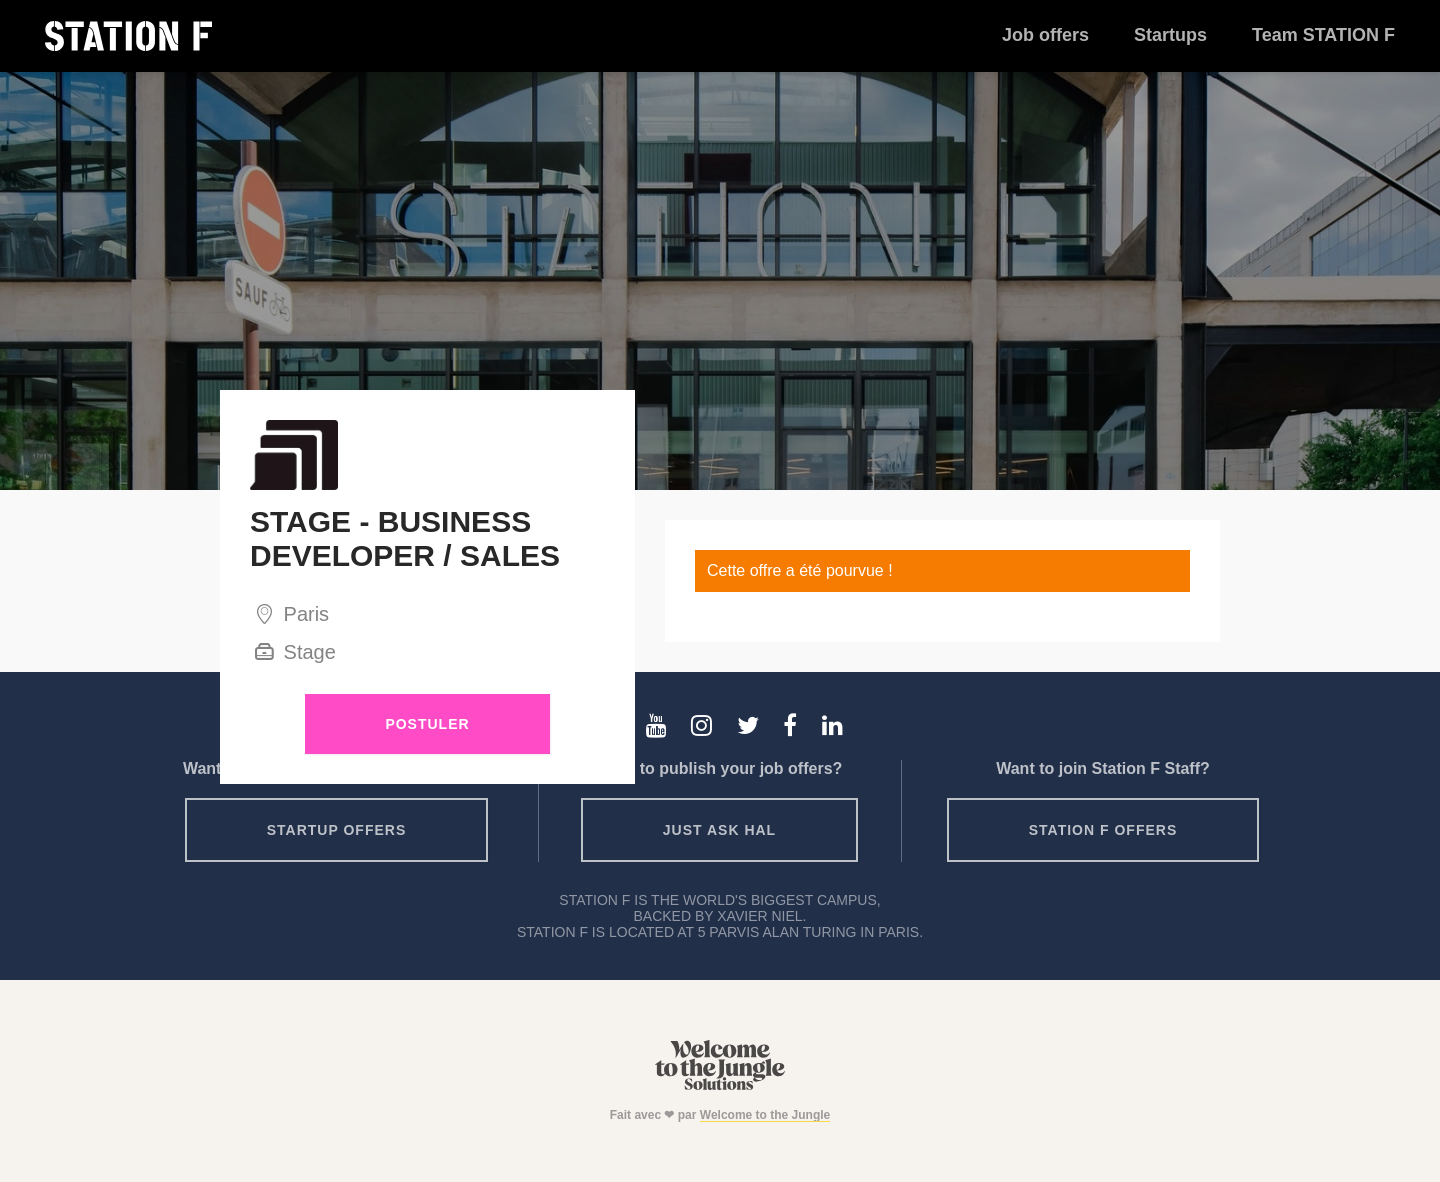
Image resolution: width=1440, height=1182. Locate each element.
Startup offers (337, 830)
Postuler (427, 724)
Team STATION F (1323, 35)
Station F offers (1103, 830)
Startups (1170, 35)
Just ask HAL (719, 830)
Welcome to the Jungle (765, 1115)
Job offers (1045, 35)
